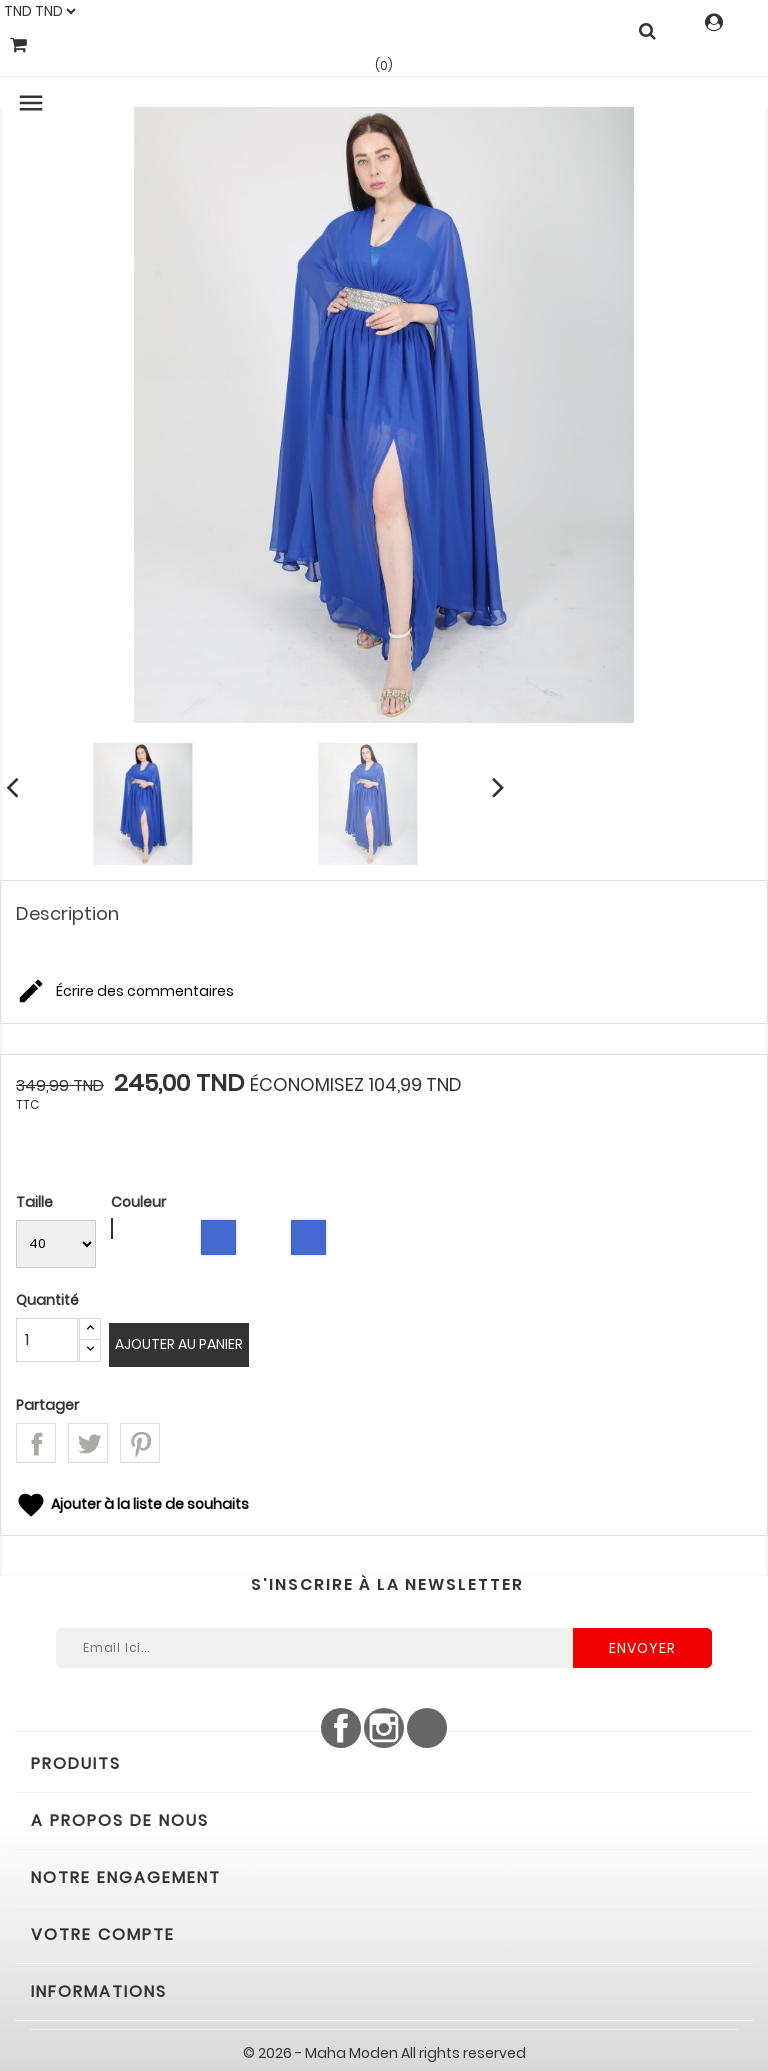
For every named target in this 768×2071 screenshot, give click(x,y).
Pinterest (140, 1443)
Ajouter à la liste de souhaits (132, 1504)
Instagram (384, 1728)
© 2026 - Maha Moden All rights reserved (384, 2053)
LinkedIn (427, 1728)
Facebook (341, 1728)
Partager (36, 1443)
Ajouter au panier (179, 1344)
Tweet (88, 1443)
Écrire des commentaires (125, 992)
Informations (99, 1991)
